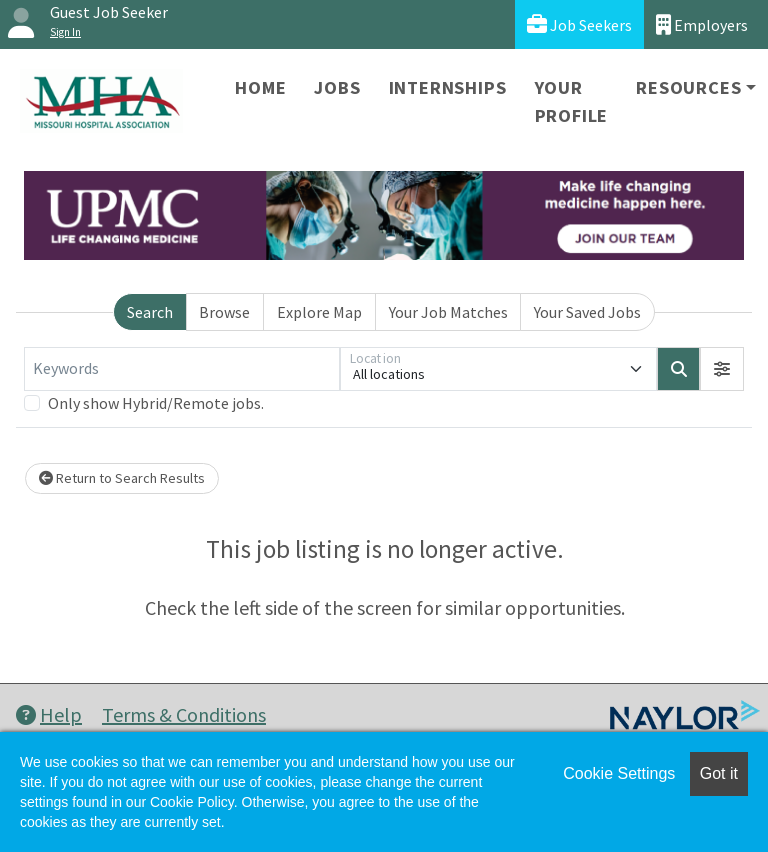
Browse (224, 312)
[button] (722, 369)
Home (260, 87)
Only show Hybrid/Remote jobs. (156, 403)
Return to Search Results (122, 478)
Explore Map (319, 312)
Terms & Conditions (184, 714)
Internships (448, 87)
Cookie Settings (619, 773)
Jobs (337, 87)
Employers (702, 24)
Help (49, 714)
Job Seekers (579, 24)
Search (150, 312)
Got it (719, 773)
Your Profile (572, 101)
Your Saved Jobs (587, 312)
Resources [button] (688, 87)
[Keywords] (182, 369)
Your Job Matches (448, 312)
